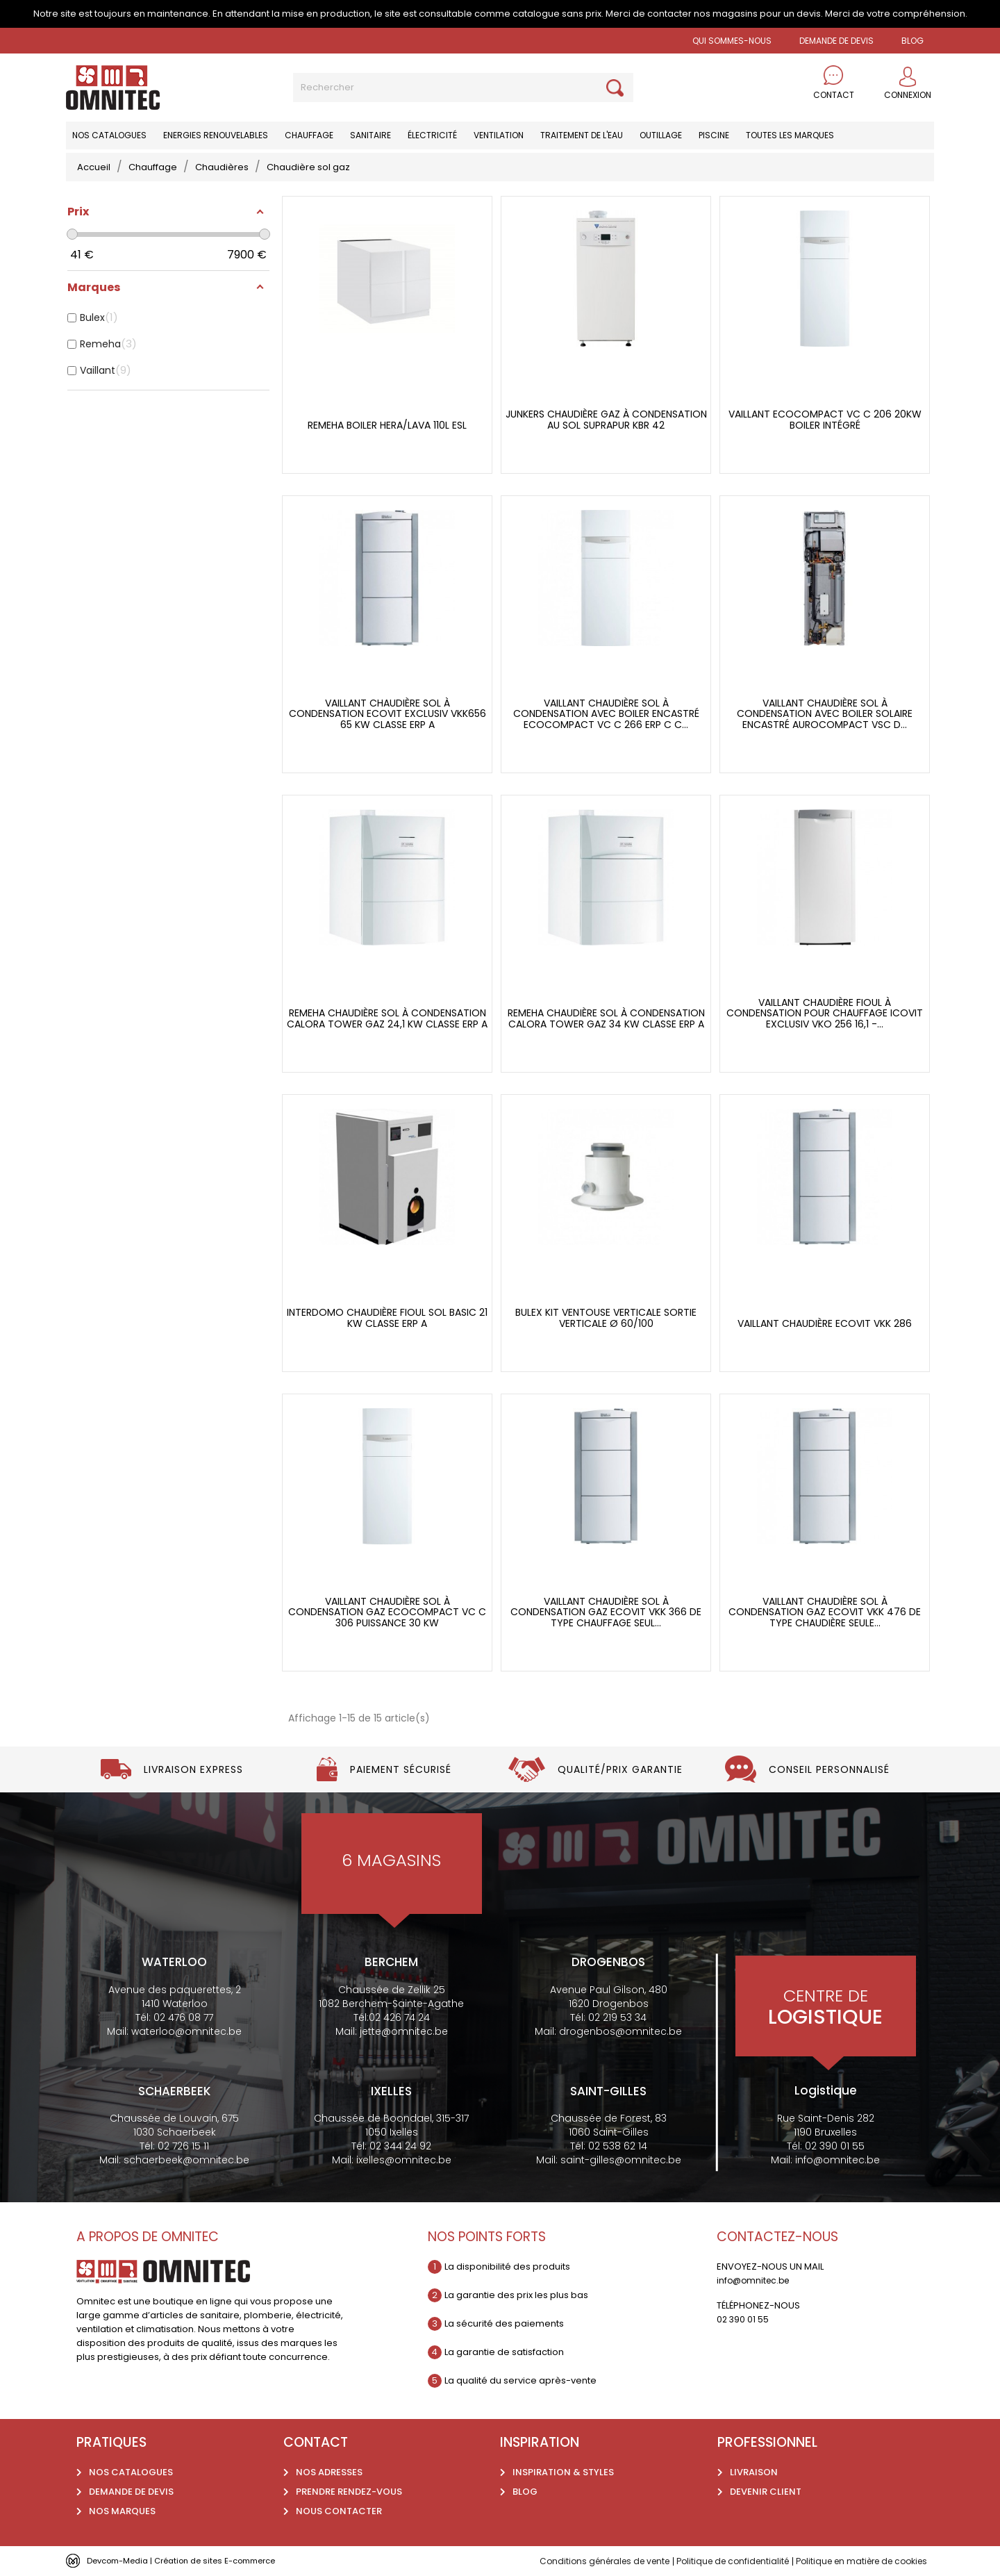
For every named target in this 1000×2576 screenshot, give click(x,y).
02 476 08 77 (183, 2017)
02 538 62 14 (617, 2146)
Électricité (432, 135)
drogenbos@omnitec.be (620, 2031)
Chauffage (309, 135)
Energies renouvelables (215, 135)
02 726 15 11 (183, 2146)
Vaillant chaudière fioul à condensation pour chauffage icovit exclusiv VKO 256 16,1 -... (824, 1014)
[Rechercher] (463, 87)
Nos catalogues (109, 135)
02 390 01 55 (835, 2146)
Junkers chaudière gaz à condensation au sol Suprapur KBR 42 (606, 420)
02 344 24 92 (400, 2146)
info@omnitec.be (837, 2160)
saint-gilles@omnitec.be (620, 2160)
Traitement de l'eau (581, 135)
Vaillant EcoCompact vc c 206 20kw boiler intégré (825, 420)
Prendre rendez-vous (349, 2491)
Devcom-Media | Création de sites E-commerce (196, 2560)
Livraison (754, 2472)
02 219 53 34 (617, 2017)
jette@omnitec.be (404, 2031)
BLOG (912, 41)
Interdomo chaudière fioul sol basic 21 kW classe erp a (387, 1318)
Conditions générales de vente (579, 2561)
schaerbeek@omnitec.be (186, 2160)
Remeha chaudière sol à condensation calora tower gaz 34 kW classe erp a (606, 1019)
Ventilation (499, 135)
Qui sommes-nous (732, 41)
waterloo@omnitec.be (186, 2031)
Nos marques (122, 2511)
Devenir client (765, 2491)
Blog (525, 2491)
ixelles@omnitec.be (403, 2160)
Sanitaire (370, 135)
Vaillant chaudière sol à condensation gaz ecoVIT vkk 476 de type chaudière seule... (824, 1612)
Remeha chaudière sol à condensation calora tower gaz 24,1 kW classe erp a (387, 1019)
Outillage (661, 135)
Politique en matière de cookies (855, 2561)
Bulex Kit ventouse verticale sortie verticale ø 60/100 (606, 1318)
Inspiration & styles (563, 2472)
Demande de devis (836, 41)
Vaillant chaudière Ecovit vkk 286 (825, 1324)
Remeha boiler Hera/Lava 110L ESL (387, 425)
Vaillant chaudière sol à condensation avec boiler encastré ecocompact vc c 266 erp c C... (606, 714)
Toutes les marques (790, 135)
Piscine (714, 135)
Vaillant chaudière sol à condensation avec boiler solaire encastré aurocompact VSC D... (824, 714)
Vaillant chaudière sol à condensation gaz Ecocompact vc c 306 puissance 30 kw (387, 1612)
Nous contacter (339, 2511)
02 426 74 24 (399, 2017)
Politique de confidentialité (716, 2561)
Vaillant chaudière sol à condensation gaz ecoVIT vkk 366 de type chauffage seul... (605, 1612)
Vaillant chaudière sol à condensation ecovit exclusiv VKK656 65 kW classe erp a (387, 714)
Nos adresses (329, 2472)
